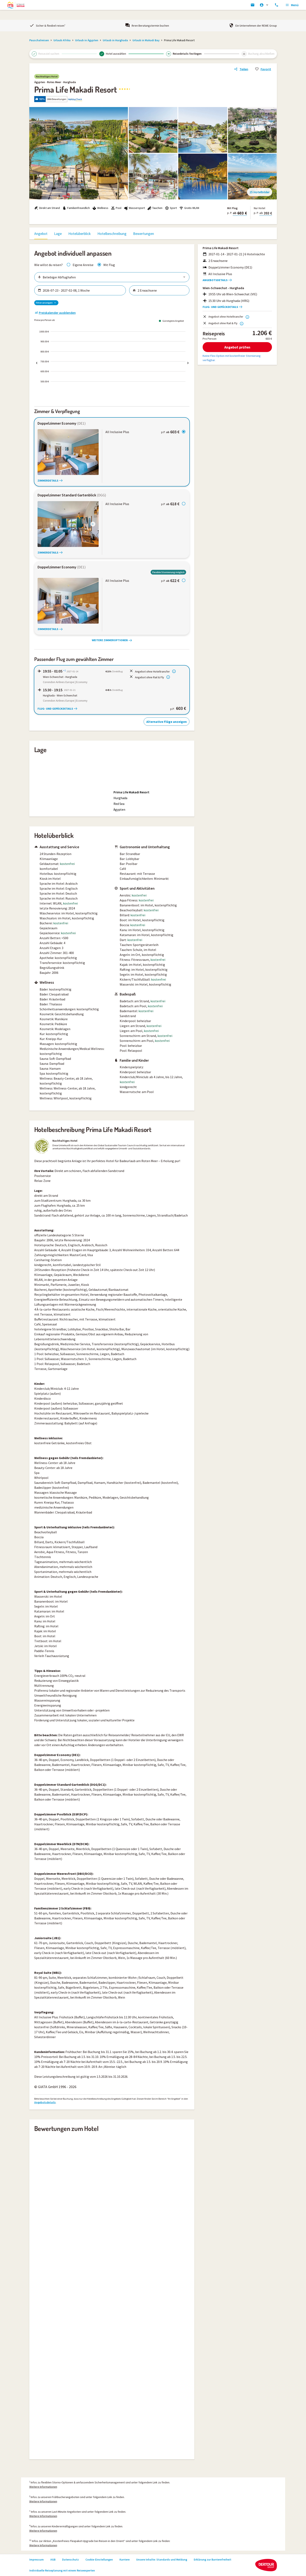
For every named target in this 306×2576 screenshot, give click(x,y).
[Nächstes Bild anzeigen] (92, 524)
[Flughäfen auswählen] (112, 277)
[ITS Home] (22, 5)
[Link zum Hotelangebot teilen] (241, 69)
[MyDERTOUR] (264, 5)
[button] (153, 99)
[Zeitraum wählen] (83, 290)
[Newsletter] (252, 5)
